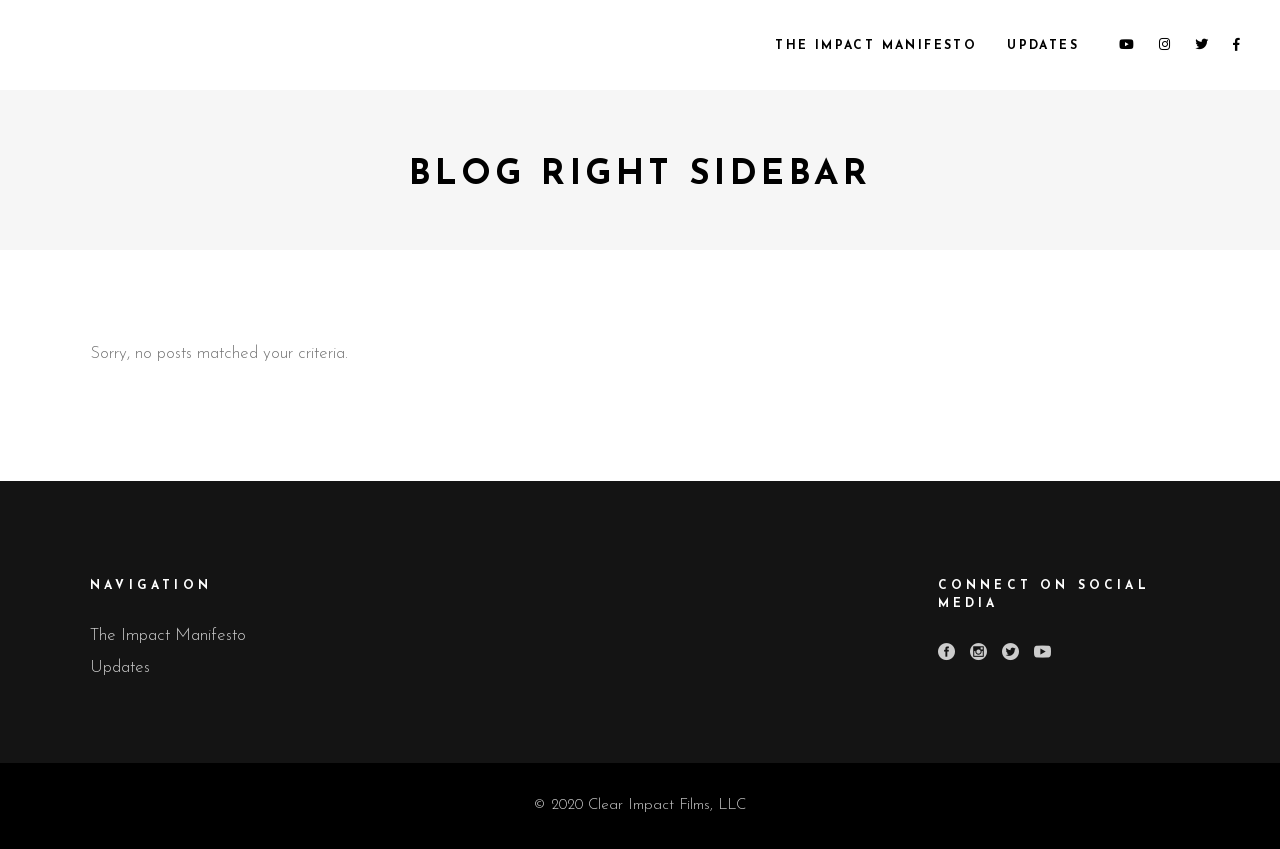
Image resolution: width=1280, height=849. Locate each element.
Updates (120, 667)
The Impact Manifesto (168, 635)
